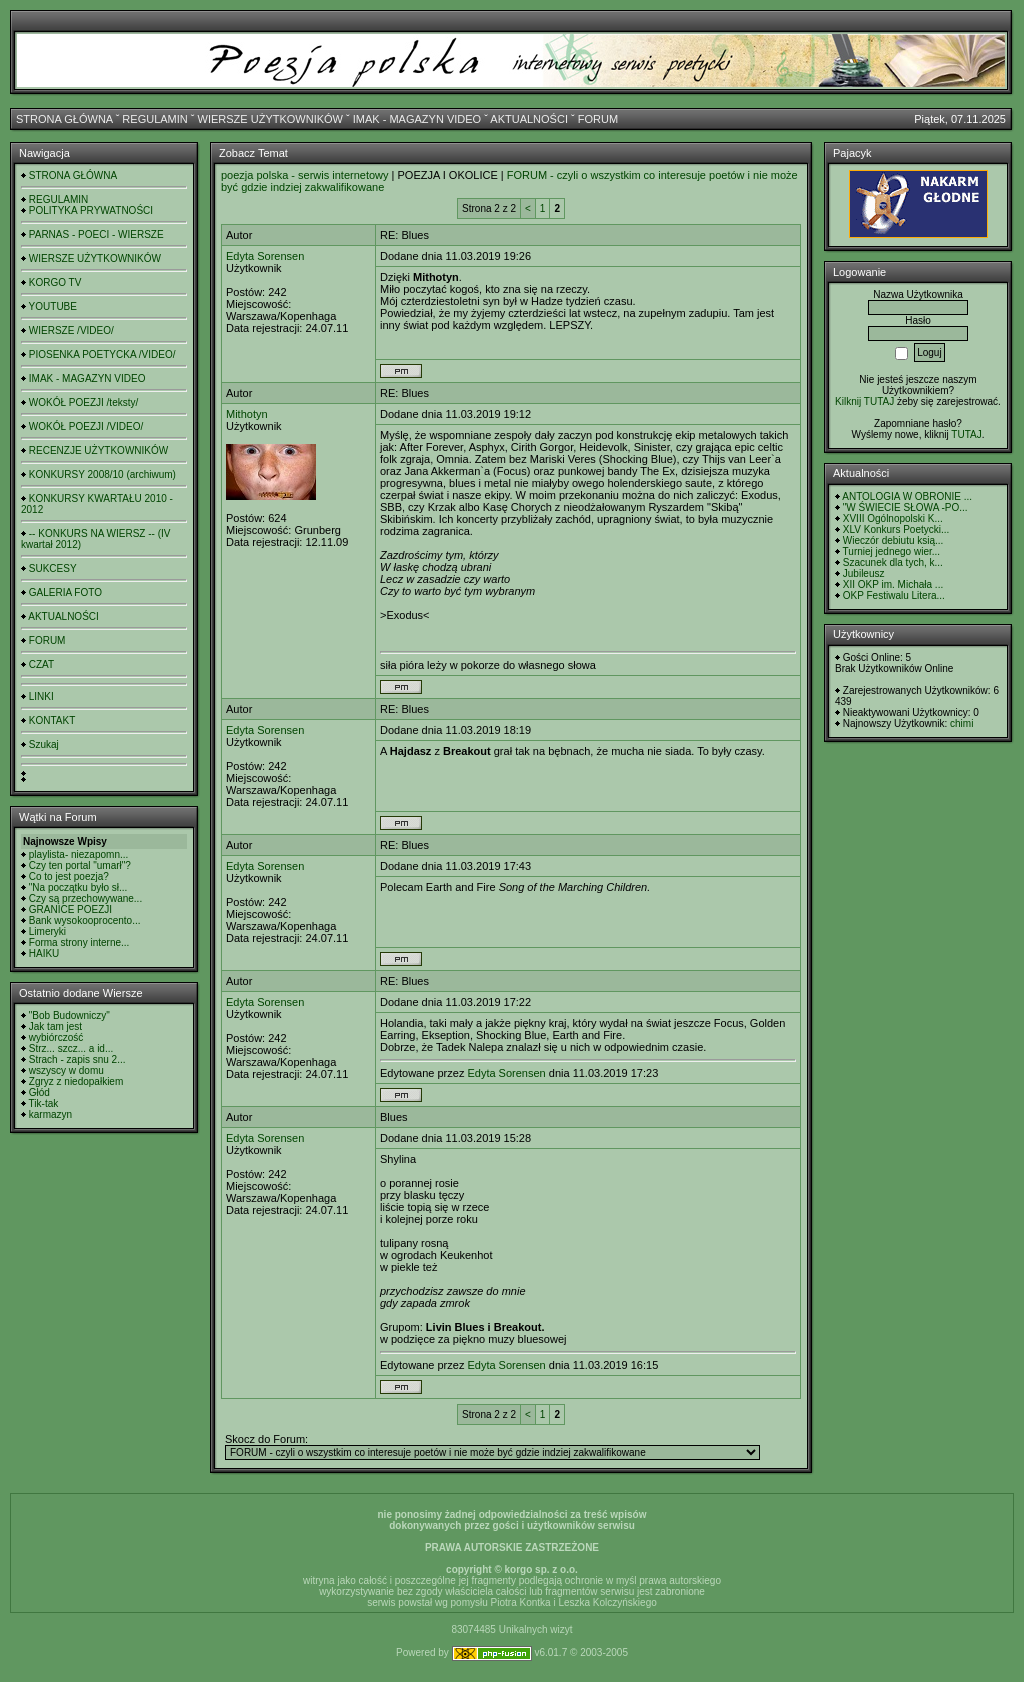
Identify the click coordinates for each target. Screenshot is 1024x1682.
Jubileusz (864, 573)
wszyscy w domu (66, 1070)
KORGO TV (55, 282)
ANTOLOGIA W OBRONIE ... (907, 496)
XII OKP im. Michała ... (893, 584)
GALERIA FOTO (65, 592)
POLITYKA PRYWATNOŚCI (91, 210)
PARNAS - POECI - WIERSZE (96, 234)
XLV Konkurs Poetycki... (896, 529)
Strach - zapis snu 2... (77, 1059)
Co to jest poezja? (69, 876)
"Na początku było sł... (78, 887)
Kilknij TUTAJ (864, 401)
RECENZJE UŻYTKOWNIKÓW (98, 450)
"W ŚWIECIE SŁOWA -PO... (905, 507)
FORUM (598, 119)
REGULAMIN (154, 119)
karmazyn (50, 1114)
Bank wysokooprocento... (85, 920)
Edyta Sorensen (265, 256)
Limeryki (47, 931)
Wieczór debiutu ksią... (893, 540)
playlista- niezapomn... (79, 854)
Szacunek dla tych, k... (893, 562)
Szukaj (44, 744)
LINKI (41, 696)
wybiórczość (56, 1037)
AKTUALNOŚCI (529, 119)
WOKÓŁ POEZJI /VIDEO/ (86, 426)
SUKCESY (53, 568)
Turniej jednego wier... (891, 551)
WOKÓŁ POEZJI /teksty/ (83, 402)
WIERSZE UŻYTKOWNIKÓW (270, 119)
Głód (39, 1092)
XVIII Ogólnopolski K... (893, 518)
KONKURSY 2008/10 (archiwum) (102, 474)
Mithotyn (247, 414)
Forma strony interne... (79, 942)
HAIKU (44, 953)
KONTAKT (52, 720)
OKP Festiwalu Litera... (894, 595)
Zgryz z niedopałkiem (76, 1081)
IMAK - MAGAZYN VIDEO (417, 119)
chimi (961, 723)
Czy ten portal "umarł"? (80, 865)
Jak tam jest (55, 1026)
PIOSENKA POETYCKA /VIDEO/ (102, 354)
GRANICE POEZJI (70, 909)
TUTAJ (966, 434)
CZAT (41, 664)
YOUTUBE (53, 306)
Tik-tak (44, 1103)
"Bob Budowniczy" (69, 1015)
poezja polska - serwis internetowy (305, 175)
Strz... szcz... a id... (71, 1048)
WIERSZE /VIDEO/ (71, 330)
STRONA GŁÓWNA (64, 119)
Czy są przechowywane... (85, 898)
